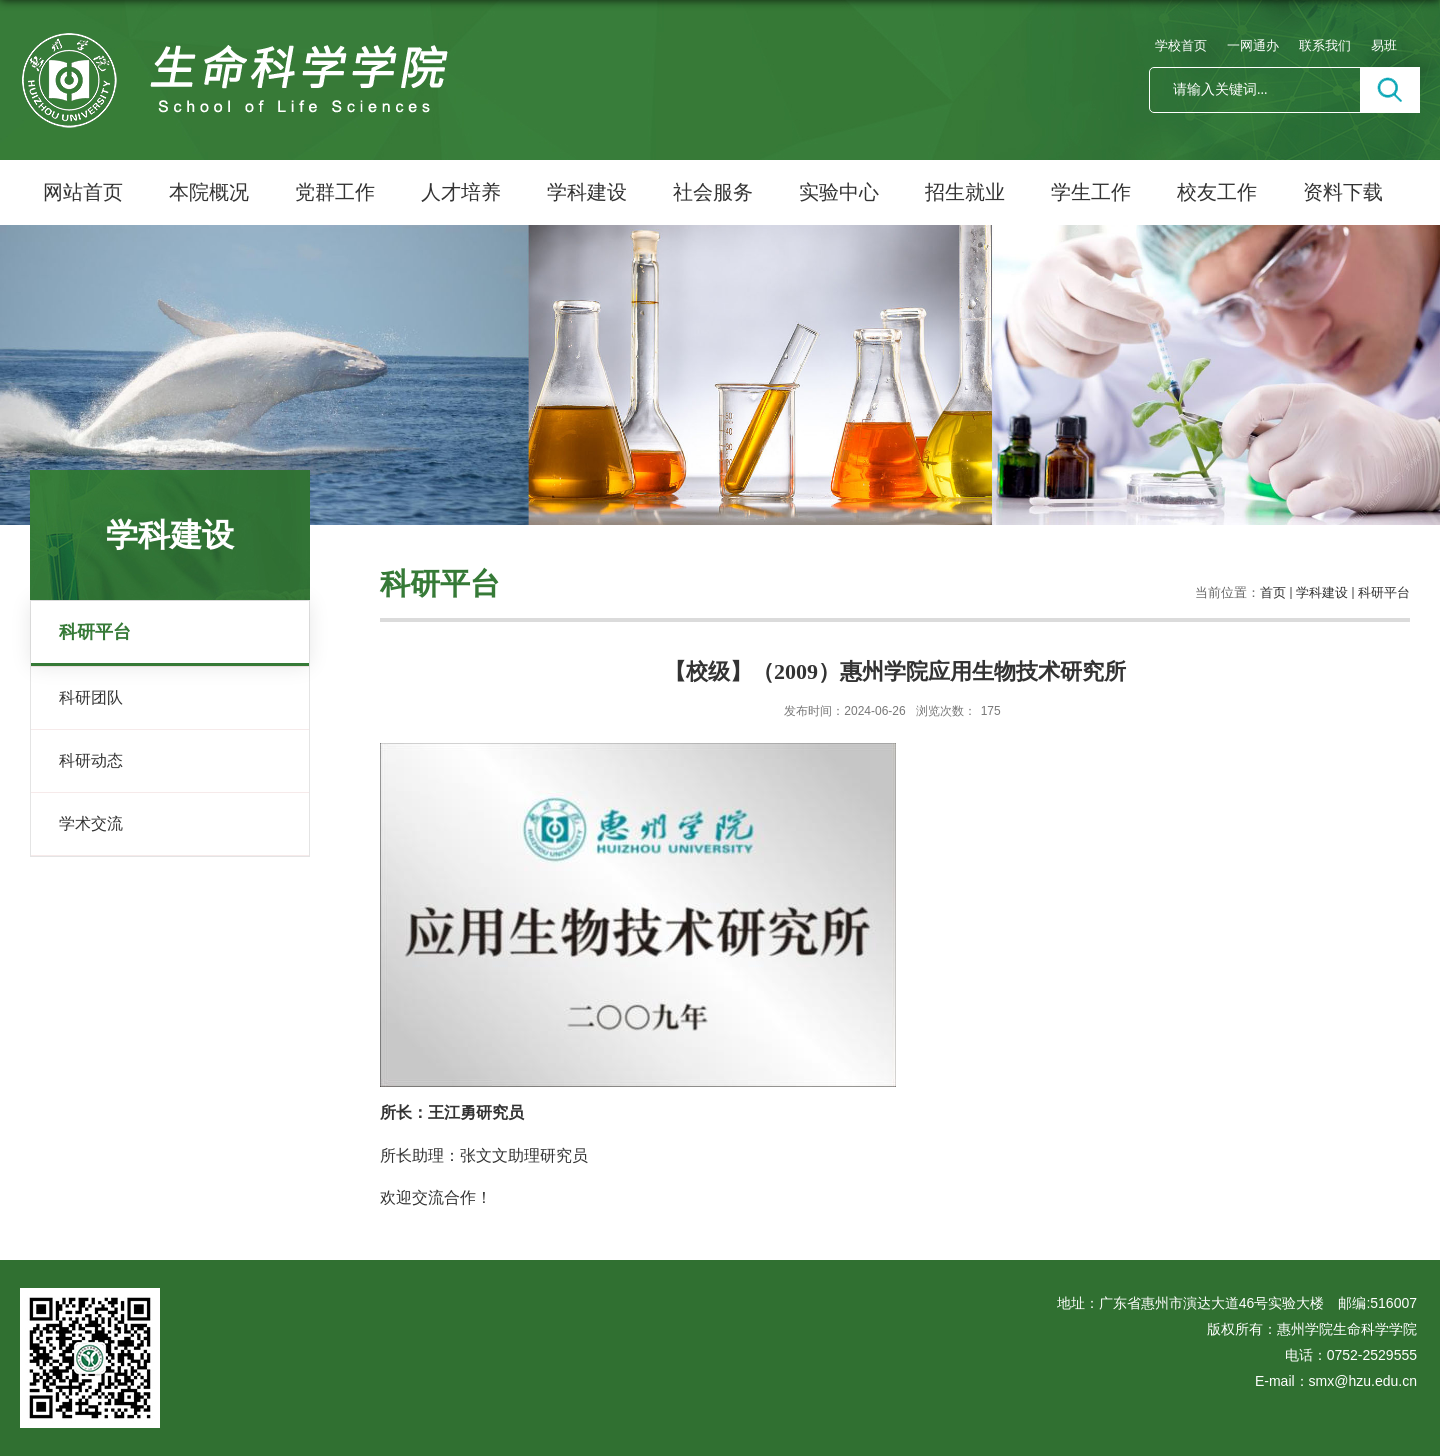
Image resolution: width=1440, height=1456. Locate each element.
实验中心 (839, 192)
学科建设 (587, 192)
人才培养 (461, 192)
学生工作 (1091, 192)
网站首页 (83, 192)
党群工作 (335, 192)
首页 (1273, 592)
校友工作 (1217, 192)
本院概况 (209, 192)
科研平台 (1384, 592)
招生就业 (965, 192)
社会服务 (713, 192)
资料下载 (1343, 192)
